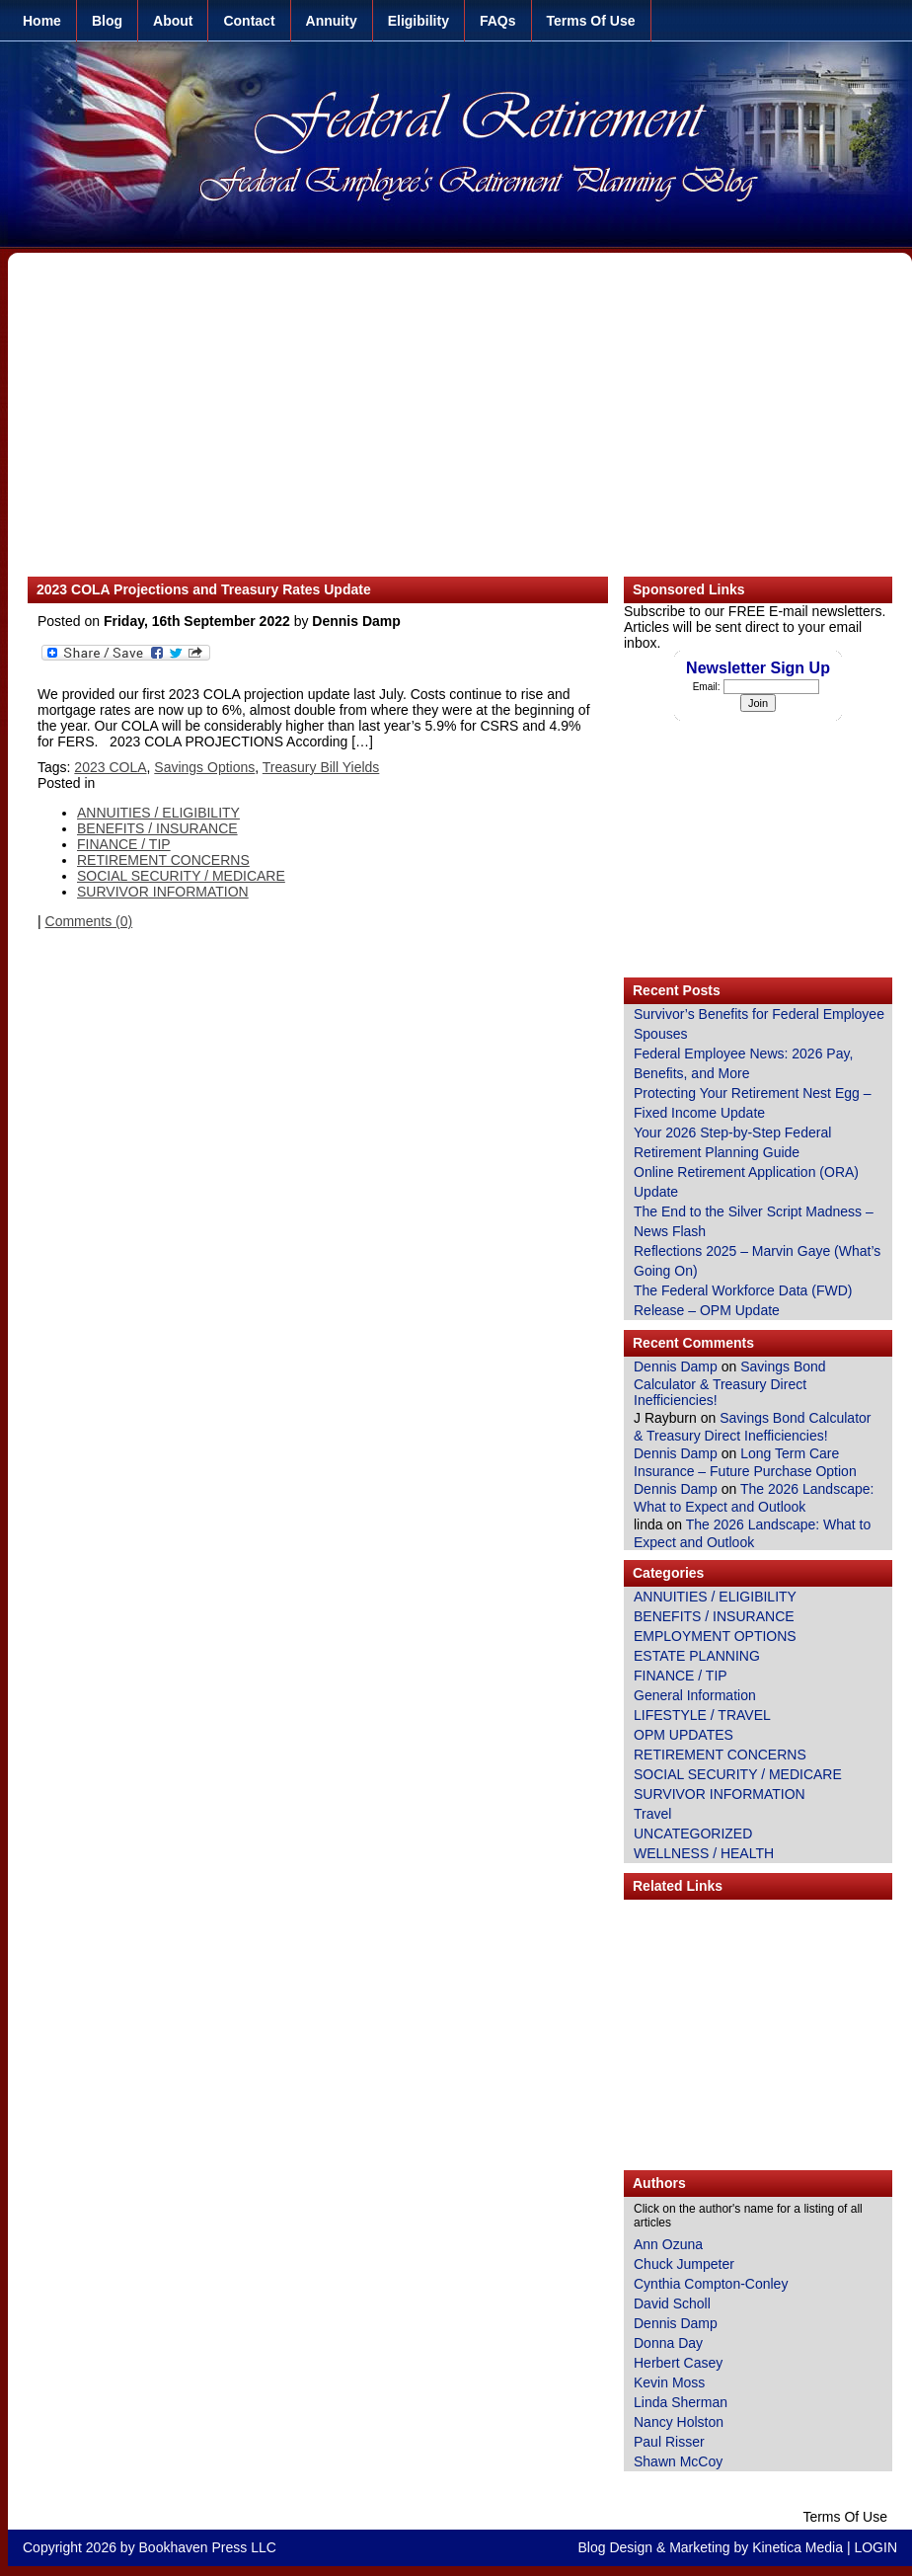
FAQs (498, 21)
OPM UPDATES (683, 1735)
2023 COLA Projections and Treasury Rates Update (204, 589)
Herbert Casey (678, 2363)
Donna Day (668, 2343)
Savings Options (204, 767)
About (172, 21)
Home (42, 21)
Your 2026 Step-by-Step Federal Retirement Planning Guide (732, 1142)
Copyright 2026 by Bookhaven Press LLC (149, 2547)
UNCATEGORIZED (693, 1833)
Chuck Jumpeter (684, 2264)
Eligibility (418, 21)
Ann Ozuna (668, 2244)
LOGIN (875, 2547)
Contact (248, 21)
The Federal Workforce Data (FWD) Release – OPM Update (743, 1300)
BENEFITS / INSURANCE (157, 828)
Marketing (699, 2547)
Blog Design (615, 2547)
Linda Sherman (680, 2402)
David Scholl (672, 2303)
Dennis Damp (676, 1366)
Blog (107, 21)
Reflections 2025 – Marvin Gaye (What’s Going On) (757, 1261)
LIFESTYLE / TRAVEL (702, 1715)
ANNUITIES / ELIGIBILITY (158, 812)
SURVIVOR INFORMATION (163, 891)
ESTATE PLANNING (697, 1656)
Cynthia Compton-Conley (711, 2284)
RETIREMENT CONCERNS (163, 860)
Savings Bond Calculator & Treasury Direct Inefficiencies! (730, 1383)
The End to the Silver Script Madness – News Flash (754, 1221)
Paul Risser (669, 2442)
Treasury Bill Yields (321, 767)
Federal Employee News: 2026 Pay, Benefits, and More (743, 1063)
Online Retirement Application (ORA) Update (746, 1182)
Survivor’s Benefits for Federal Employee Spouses (759, 1024)
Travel (652, 1814)
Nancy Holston (678, 2422)
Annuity (331, 21)
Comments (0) (89, 921)
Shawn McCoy (678, 2461)
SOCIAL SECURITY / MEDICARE (181, 876)
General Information (695, 1695)
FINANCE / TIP (124, 844)
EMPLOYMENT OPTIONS (715, 1636)
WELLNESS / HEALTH (704, 1853)
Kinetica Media (797, 2547)
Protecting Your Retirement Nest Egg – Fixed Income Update (752, 1103)
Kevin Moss (669, 2382)
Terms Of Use (591, 21)
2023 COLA (110, 767)
